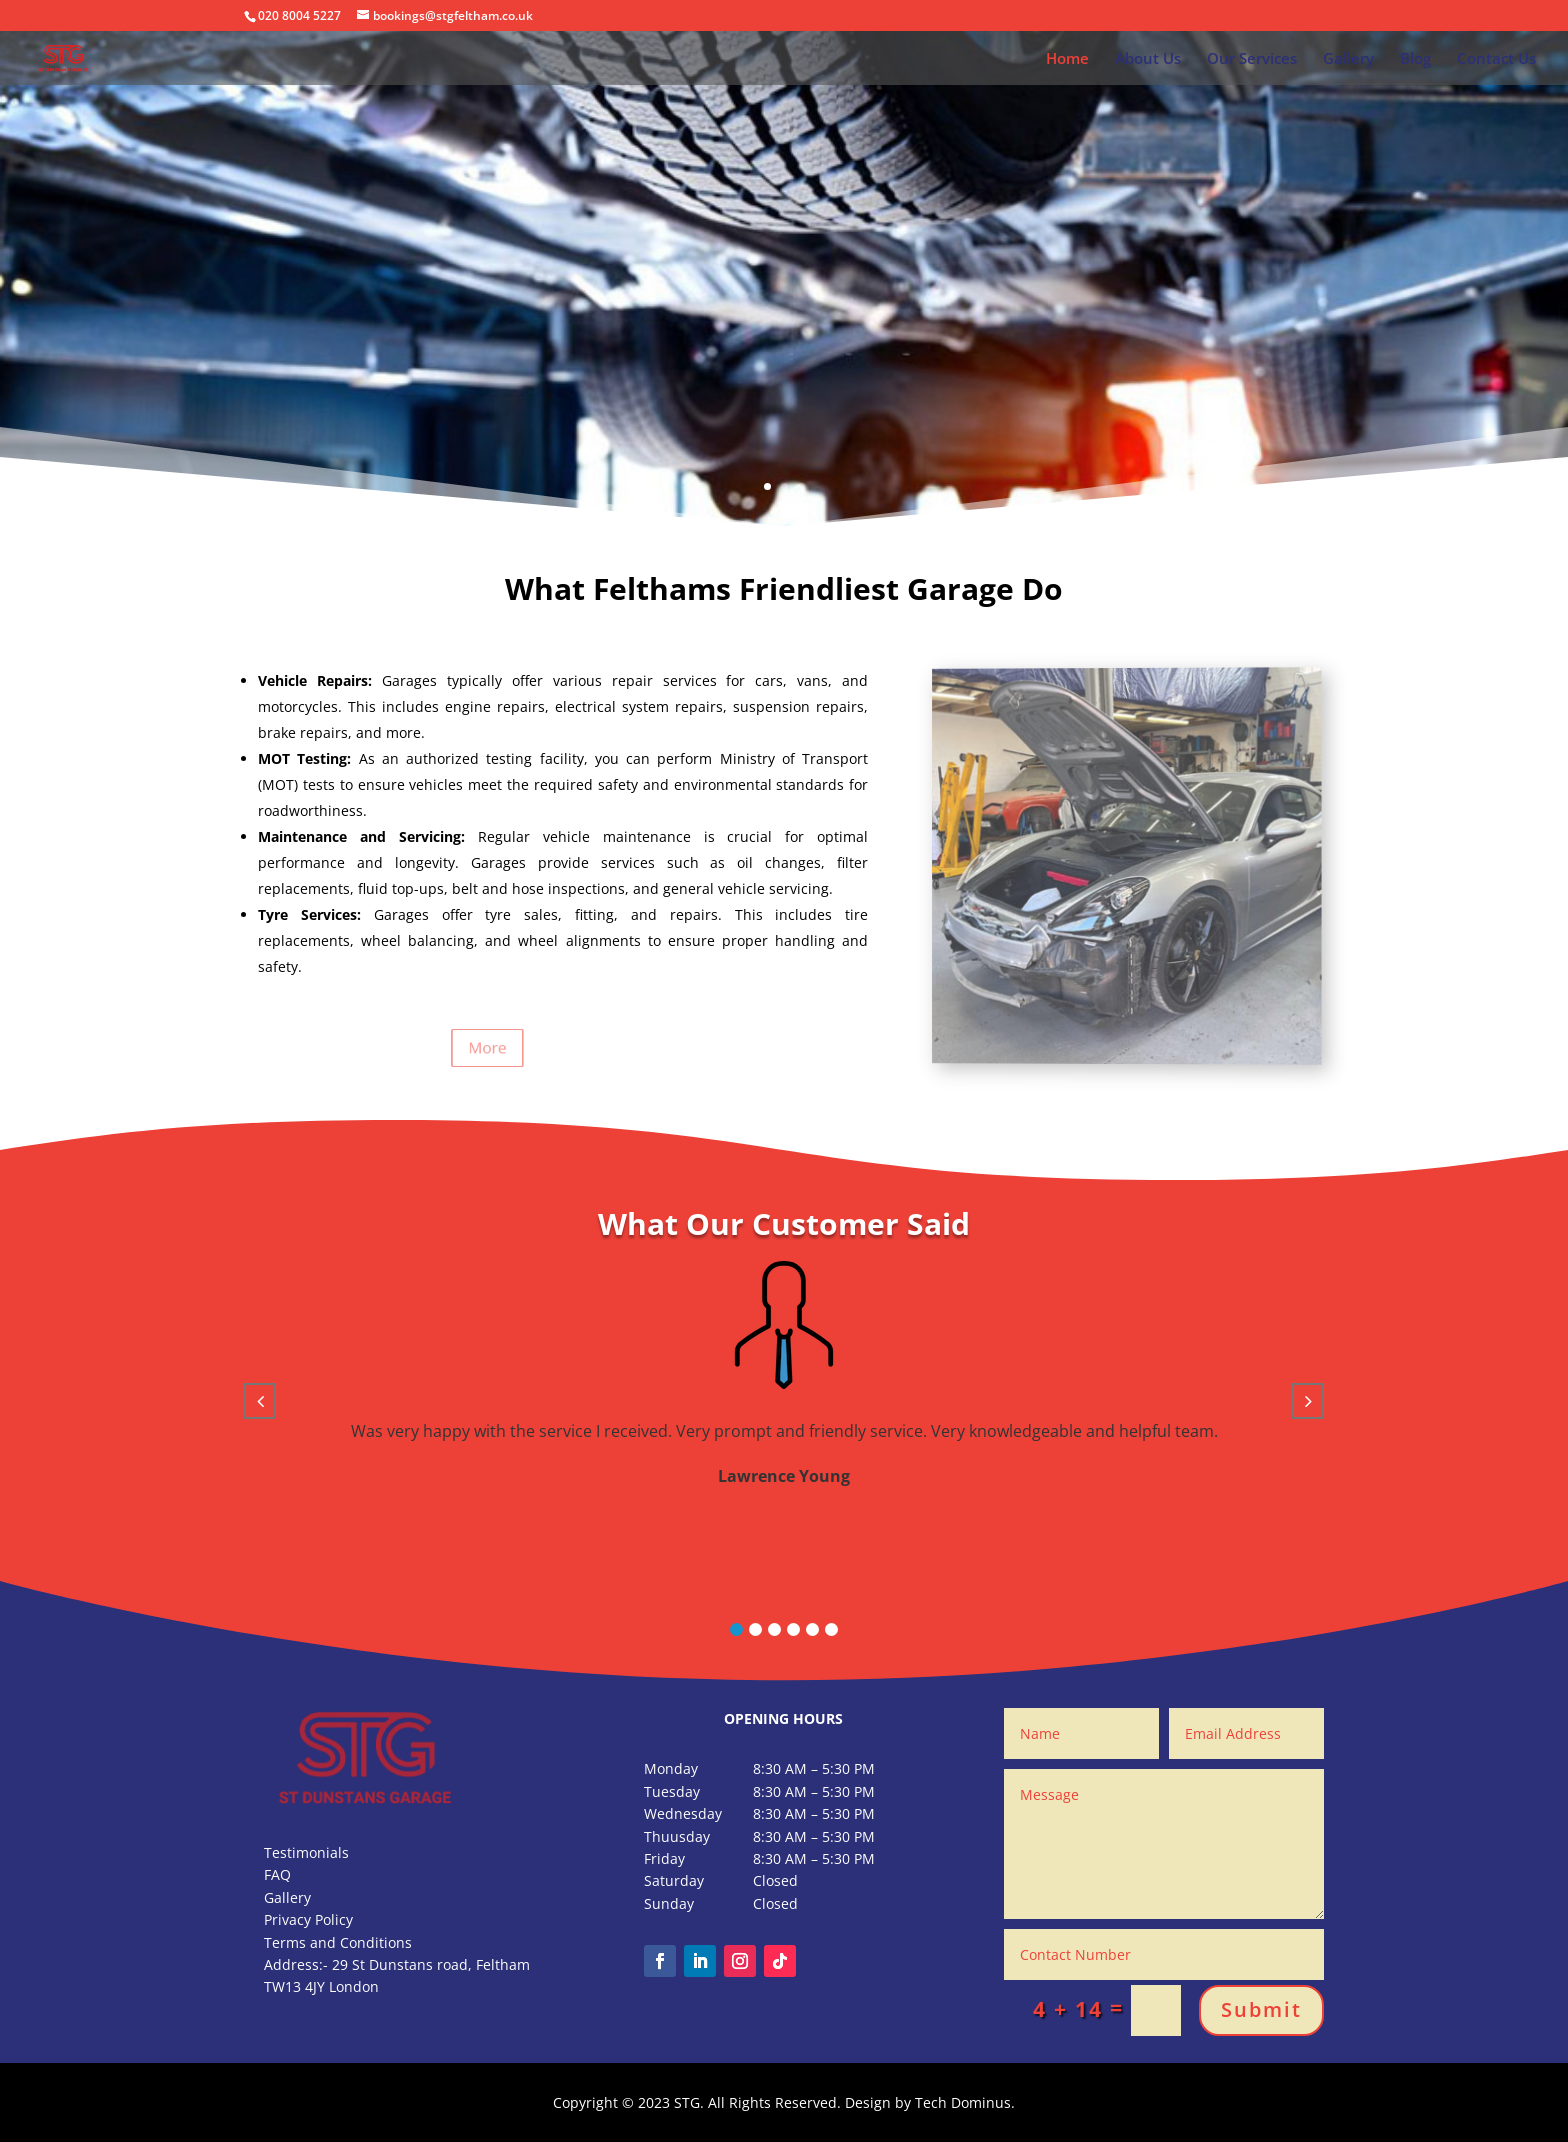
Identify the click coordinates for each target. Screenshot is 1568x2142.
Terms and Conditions (338, 1942)
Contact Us (1496, 59)
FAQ (277, 1874)
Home (1067, 59)
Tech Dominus (963, 2102)
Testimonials (306, 1852)
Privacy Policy (308, 1919)
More (426, 1048)
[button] (736, 1629)
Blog (1415, 59)
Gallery (1348, 59)
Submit (1261, 2009)
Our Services (1252, 59)
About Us (1148, 59)
